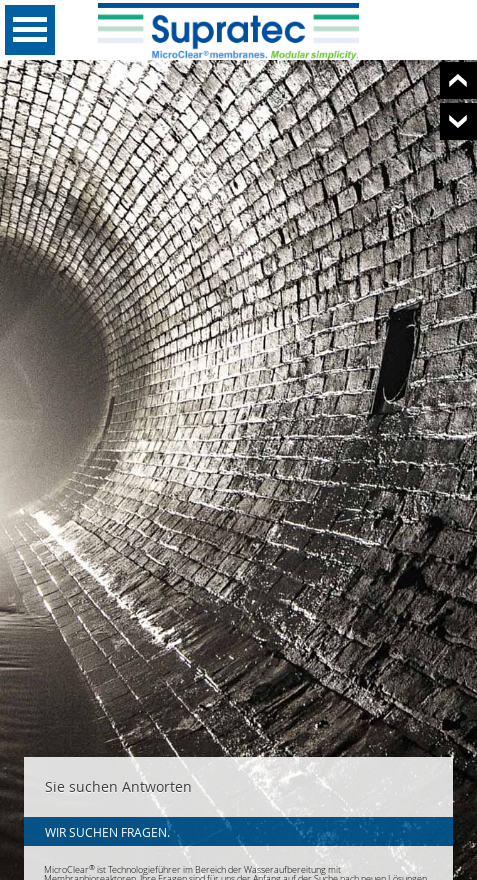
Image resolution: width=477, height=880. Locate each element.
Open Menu (30, 30)
